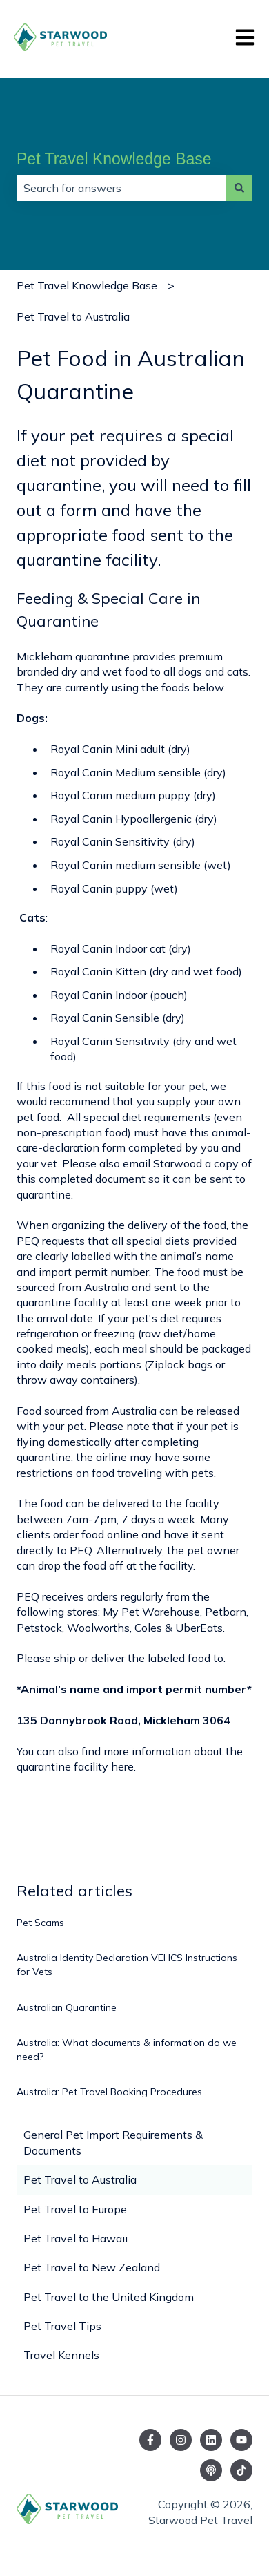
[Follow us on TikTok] (241, 2470)
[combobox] (121, 188)
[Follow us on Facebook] (150, 2440)
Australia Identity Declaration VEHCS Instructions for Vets (127, 1965)
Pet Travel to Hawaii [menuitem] (75, 2238)
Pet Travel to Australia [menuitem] (80, 2179)
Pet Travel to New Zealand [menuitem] (91, 2267)
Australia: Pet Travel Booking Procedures (109, 2092)
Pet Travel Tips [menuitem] (62, 2326)
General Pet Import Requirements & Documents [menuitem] (113, 2142)
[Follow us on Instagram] (181, 2440)
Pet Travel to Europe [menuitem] (75, 2209)
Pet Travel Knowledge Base (114, 159)
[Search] (239, 188)
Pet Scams (40, 1922)
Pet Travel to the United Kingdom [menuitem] (108, 2297)
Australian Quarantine (67, 2007)
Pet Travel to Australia (73, 316)
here (122, 1766)
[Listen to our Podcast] (211, 2470)
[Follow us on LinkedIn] (211, 2440)
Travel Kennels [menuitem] (61, 2355)
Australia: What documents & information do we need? (127, 2049)
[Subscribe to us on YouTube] (241, 2440)
